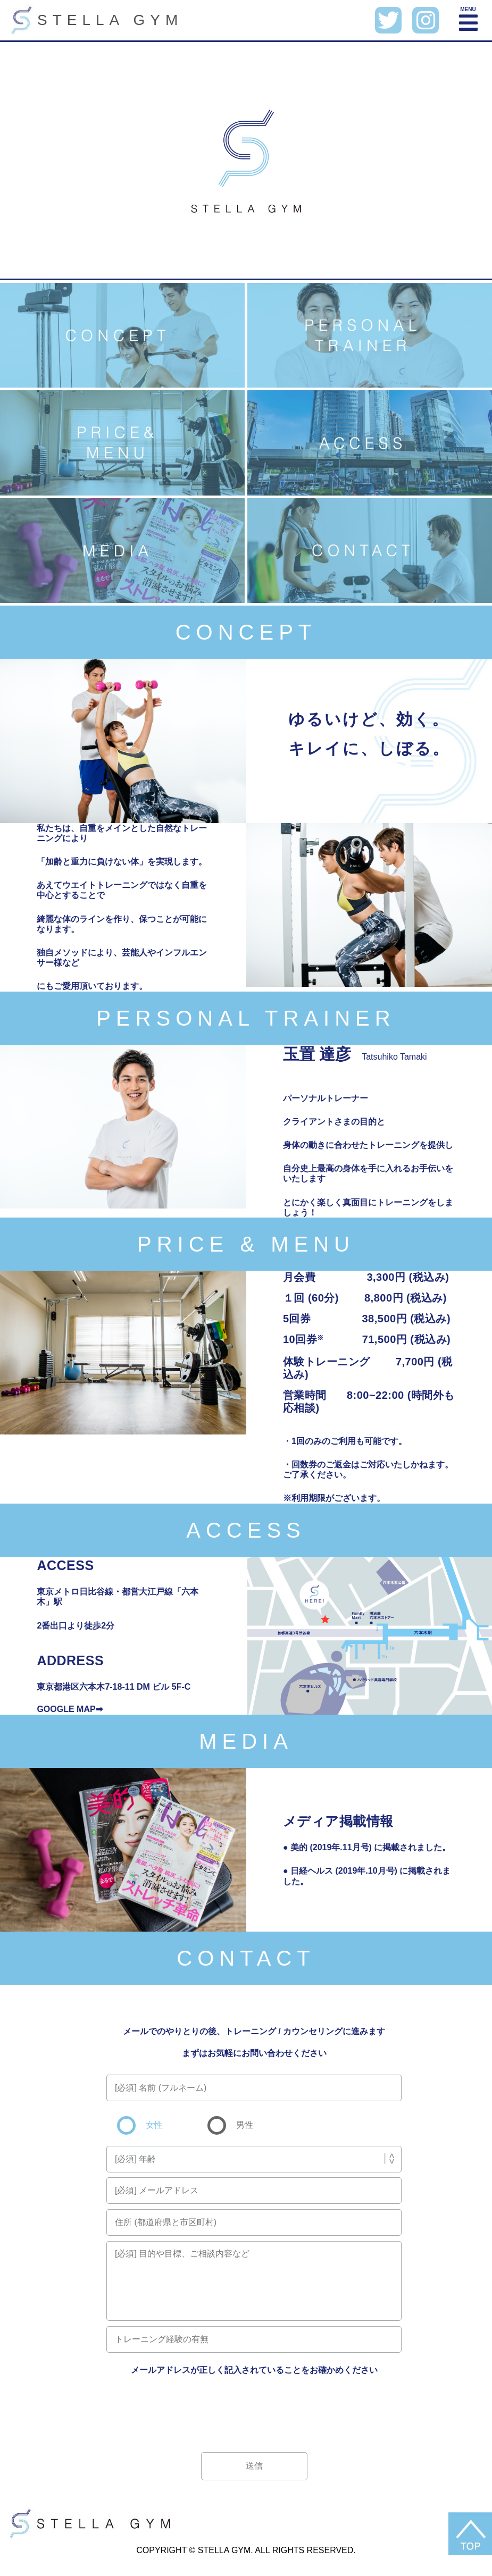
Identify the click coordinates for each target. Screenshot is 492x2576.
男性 (243, 2124)
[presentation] (254, 2408)
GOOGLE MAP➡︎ (69, 1709)
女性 (153, 2124)
